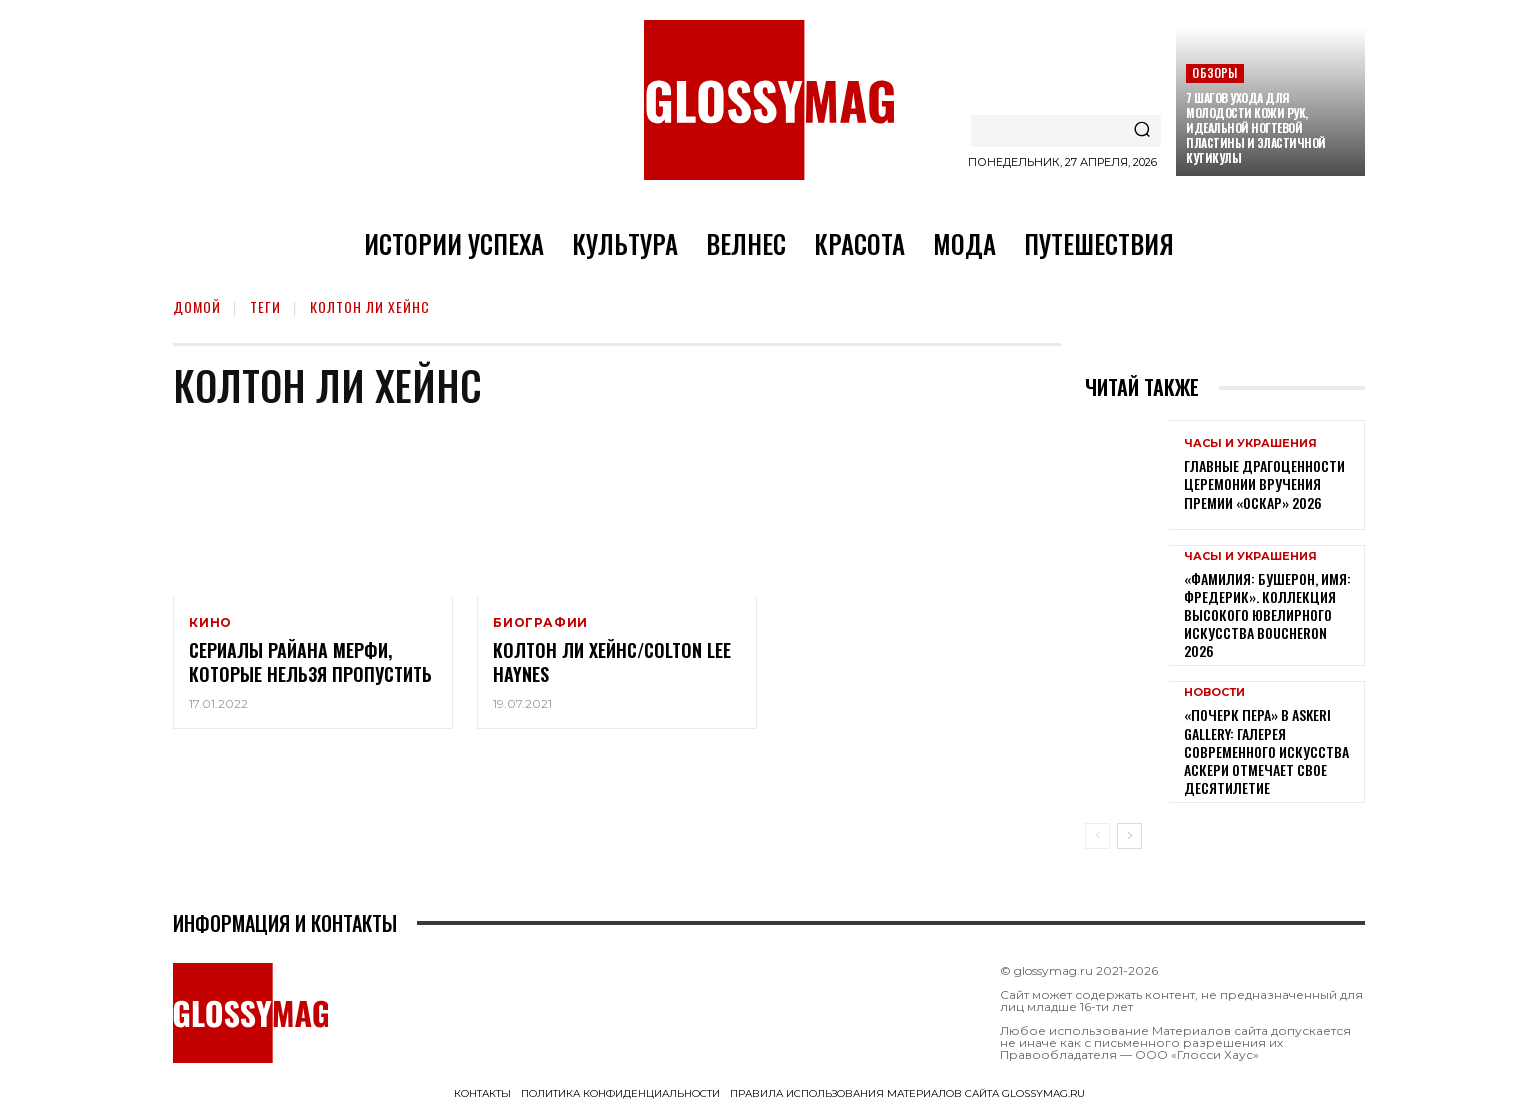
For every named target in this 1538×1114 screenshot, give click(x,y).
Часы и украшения (1250, 443)
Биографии (540, 623)
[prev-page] (1097, 836)
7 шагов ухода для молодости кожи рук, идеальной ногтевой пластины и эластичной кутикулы (1256, 127)
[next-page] (1129, 836)
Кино (210, 623)
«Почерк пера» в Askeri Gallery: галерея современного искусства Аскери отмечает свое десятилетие (1266, 751)
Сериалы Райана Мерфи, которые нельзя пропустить (310, 661)
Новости (1214, 692)
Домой (197, 306)
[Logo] (769, 100)
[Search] (1142, 131)
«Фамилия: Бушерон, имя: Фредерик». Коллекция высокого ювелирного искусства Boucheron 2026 (1267, 615)
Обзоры (1214, 72)
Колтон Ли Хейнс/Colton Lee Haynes (612, 661)
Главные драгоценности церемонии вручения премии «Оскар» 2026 (1264, 483)
